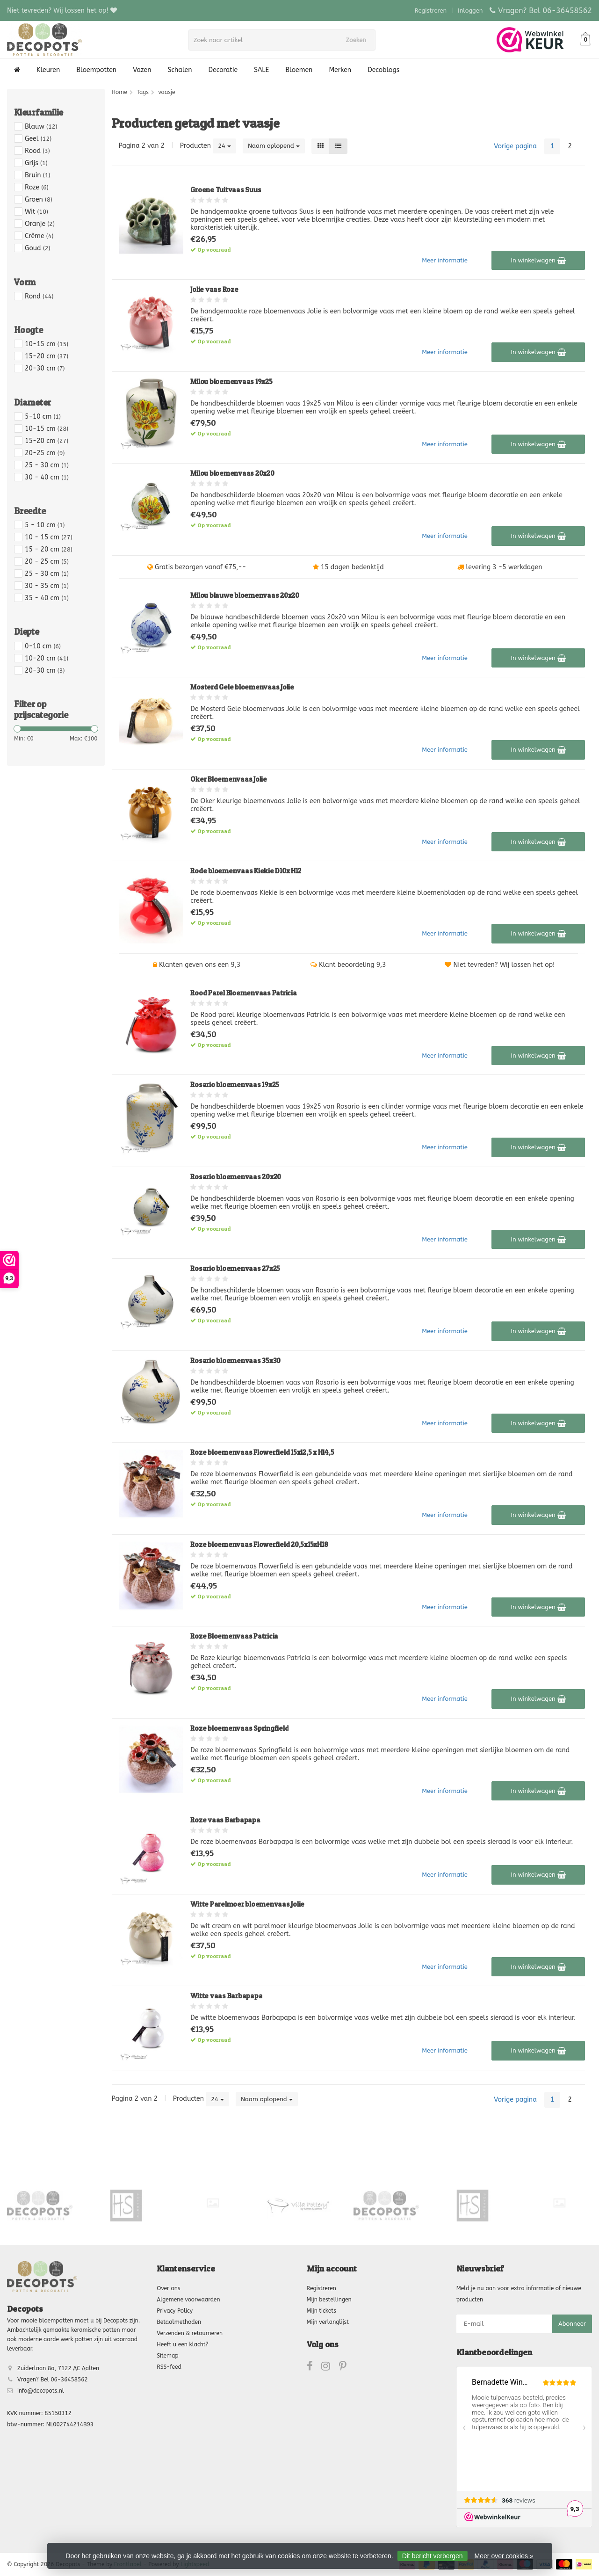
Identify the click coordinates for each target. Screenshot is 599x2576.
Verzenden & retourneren (190, 2333)
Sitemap (167, 2355)
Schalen (180, 70)
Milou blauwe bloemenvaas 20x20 (244, 595)
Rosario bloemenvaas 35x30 (235, 1360)
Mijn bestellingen (329, 2299)
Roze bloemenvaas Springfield (239, 1728)
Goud (38, 248)
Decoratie (223, 70)
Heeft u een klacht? (182, 2344)
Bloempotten (96, 70)
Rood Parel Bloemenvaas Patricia (243, 992)
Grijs (36, 163)
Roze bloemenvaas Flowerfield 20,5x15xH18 (259, 1544)
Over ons (168, 2288)
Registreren (431, 10)
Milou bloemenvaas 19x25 (231, 381)
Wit (36, 212)
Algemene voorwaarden (188, 2299)
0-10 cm (43, 646)
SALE (261, 70)
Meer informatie (445, 260)
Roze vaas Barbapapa (225, 1819)
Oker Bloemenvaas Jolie (228, 779)
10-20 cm (46, 658)
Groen (38, 199)
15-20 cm (46, 356)
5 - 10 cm (45, 525)
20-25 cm (45, 453)
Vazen (142, 70)
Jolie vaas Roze (214, 289)
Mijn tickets (321, 2311)
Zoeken (359, 40)
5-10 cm (43, 417)
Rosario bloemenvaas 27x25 (235, 1268)
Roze (37, 187)
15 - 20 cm (48, 549)
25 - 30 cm (47, 465)
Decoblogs (383, 70)
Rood (37, 151)
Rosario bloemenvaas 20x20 (235, 1176)
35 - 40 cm (47, 598)
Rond (39, 296)
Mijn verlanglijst (328, 2322)
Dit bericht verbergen (432, 2556)
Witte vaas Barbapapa (226, 1995)
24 (224, 145)
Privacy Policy (175, 2311)
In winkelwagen (538, 260)
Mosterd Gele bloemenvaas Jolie (242, 686)
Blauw (41, 127)
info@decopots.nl (40, 2390)
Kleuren (48, 70)
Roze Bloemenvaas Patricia (234, 1636)
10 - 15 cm (48, 537)
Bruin (37, 175)
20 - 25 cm (47, 562)
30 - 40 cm (47, 477)
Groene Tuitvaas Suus (225, 189)
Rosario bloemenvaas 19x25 (234, 1084)
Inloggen (470, 10)
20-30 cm (45, 368)
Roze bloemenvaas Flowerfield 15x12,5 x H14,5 (262, 1452)
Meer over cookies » (504, 2556)
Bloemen (298, 70)
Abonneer (572, 2323)
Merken (340, 70)
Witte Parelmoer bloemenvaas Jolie (247, 1904)
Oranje (40, 224)
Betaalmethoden (179, 2322)
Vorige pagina (515, 146)
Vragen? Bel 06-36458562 (545, 10)
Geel (38, 139)
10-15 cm (46, 344)
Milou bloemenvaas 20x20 (232, 473)
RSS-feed (169, 2367)
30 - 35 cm (47, 586)
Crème (39, 236)
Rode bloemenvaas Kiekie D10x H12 (245, 870)
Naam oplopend (274, 145)
